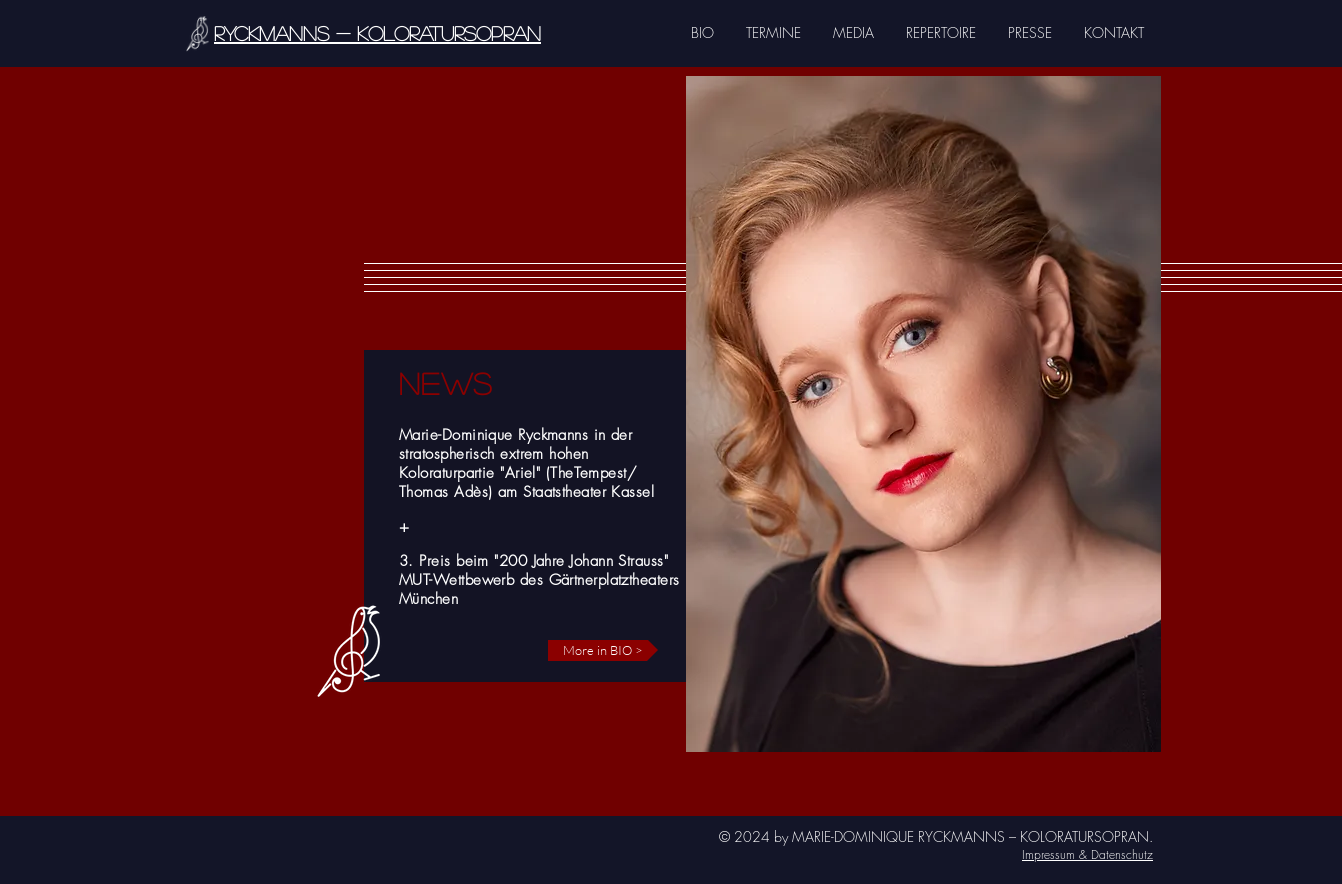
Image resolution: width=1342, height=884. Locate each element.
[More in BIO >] (603, 650)
